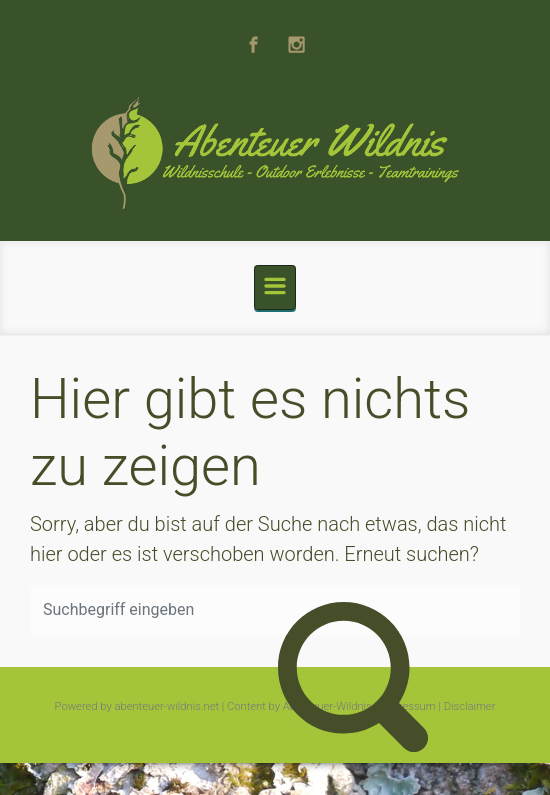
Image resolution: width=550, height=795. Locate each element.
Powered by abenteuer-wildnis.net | (140, 706)
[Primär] (275, 287)
